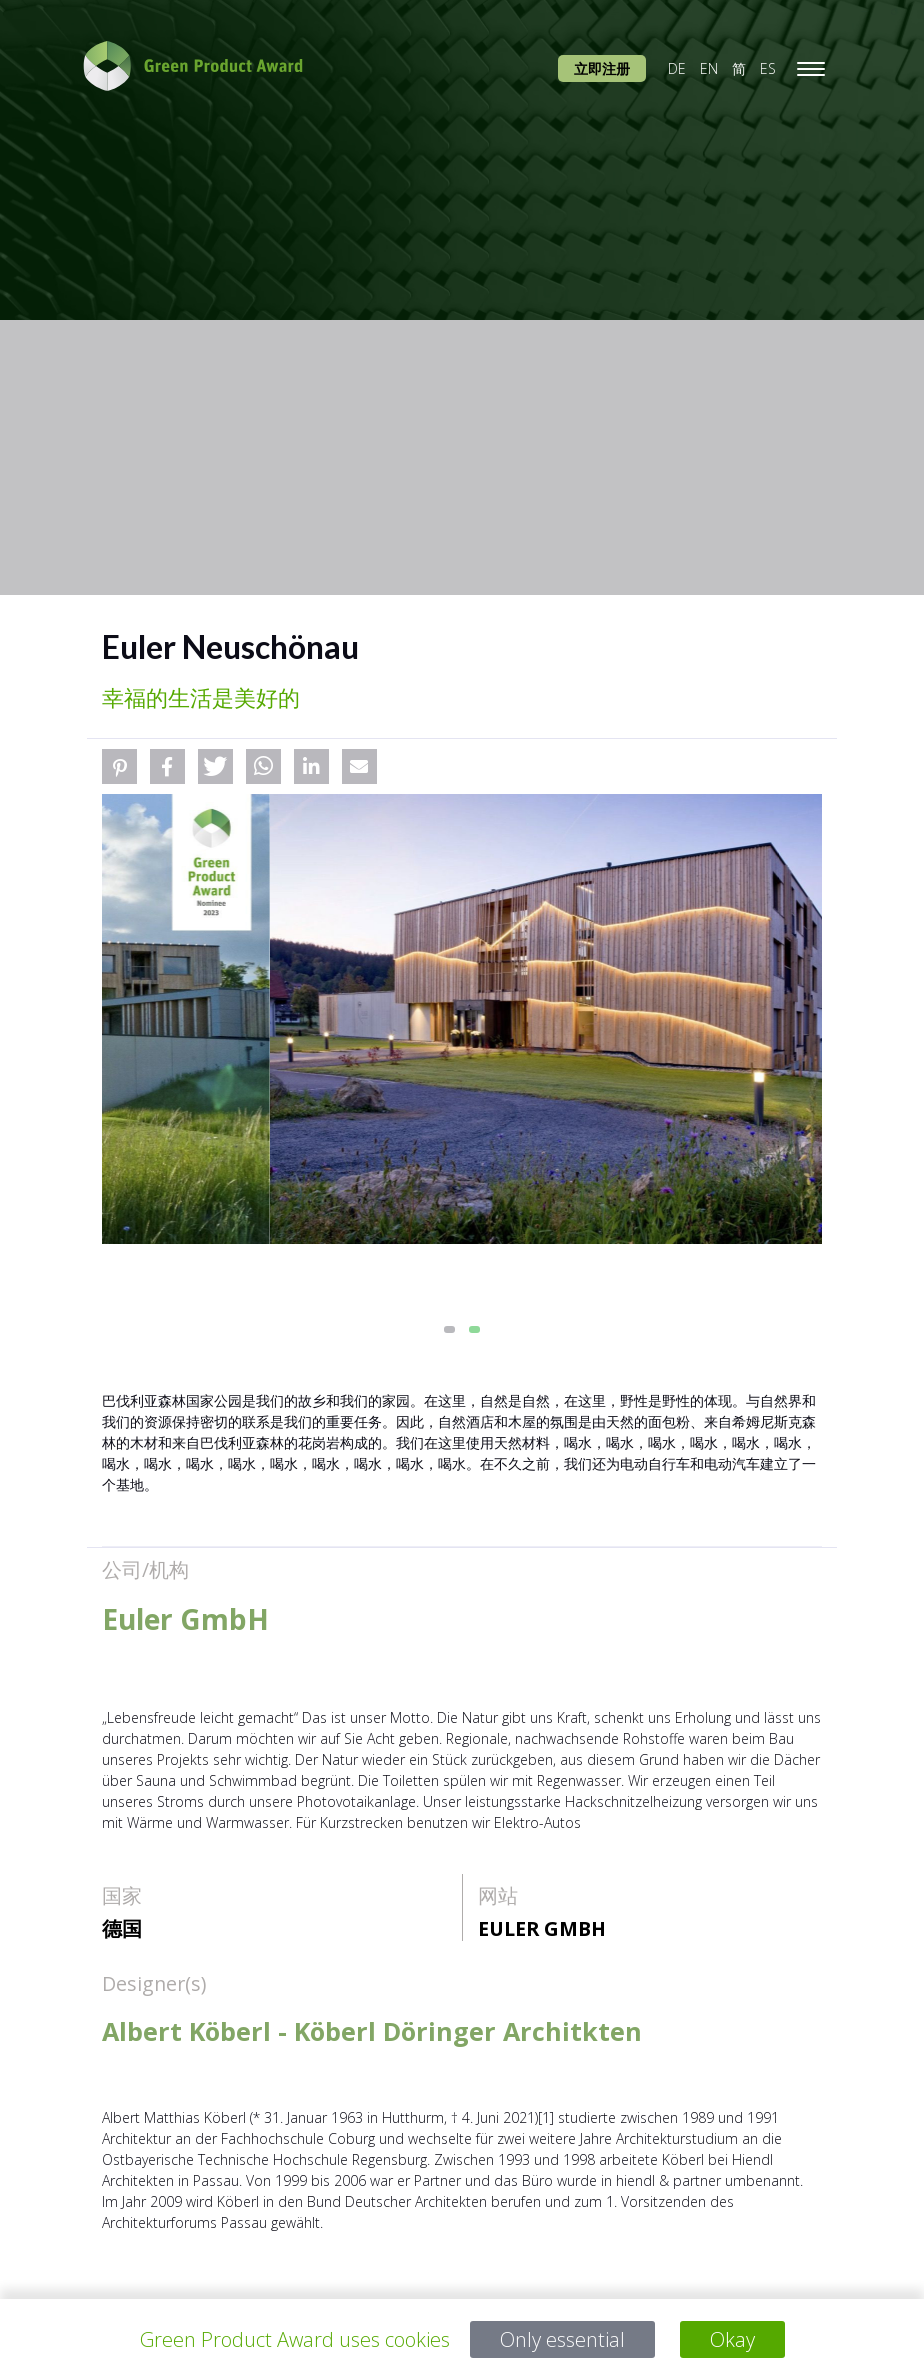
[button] (119, 766)
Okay (732, 2339)
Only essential (562, 2339)
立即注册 (602, 68)
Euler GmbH (542, 1928)
